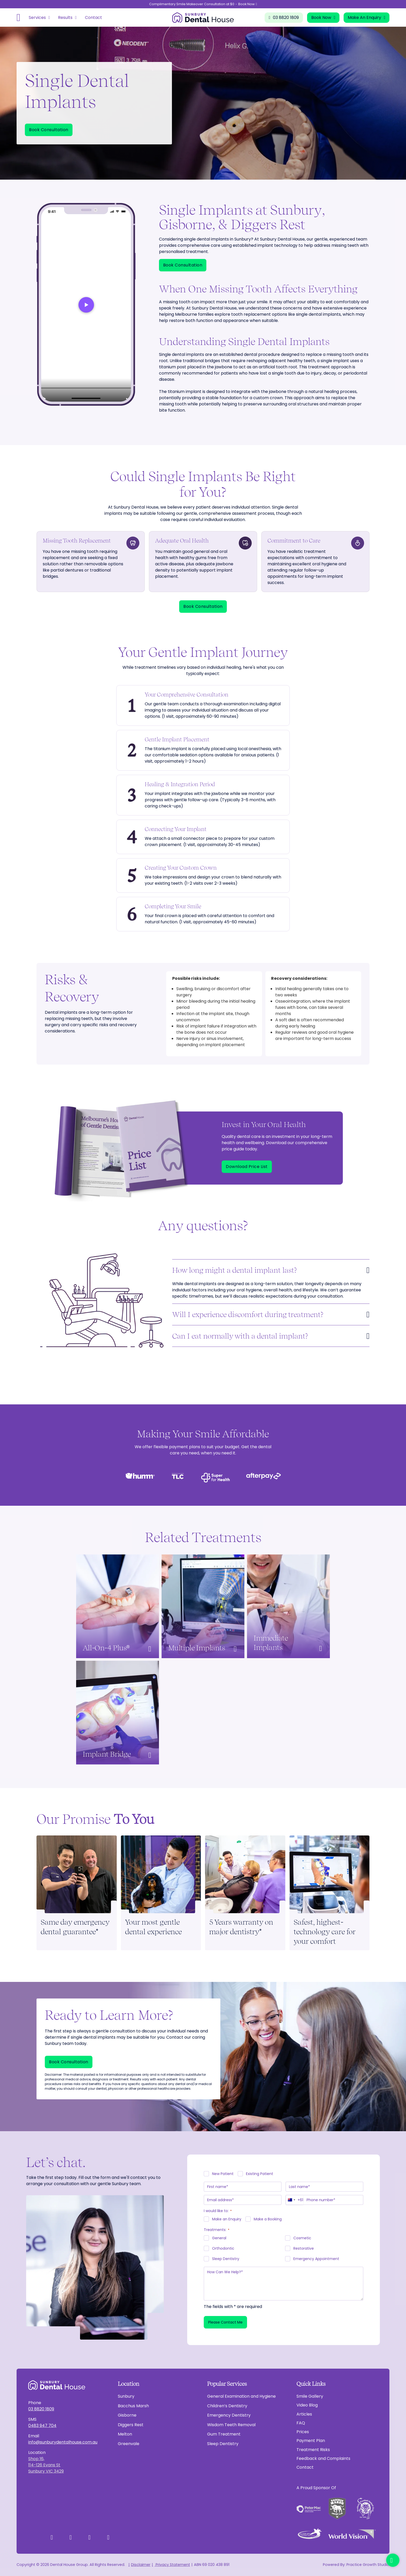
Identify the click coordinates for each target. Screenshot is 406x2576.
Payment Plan (310, 2441)
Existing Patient (259, 2173)
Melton (125, 2434)
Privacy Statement (172, 2564)
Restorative (303, 2248)
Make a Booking (268, 2219)
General (219, 2238)
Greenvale (128, 2444)
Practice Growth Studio (367, 2564)
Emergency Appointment (316, 2258)
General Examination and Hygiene (241, 2396)
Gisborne (127, 2415)
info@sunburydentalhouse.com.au (62, 2442)
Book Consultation (48, 130)
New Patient (223, 2173)
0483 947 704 (42, 2426)
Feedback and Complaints (323, 2458)
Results (65, 17)
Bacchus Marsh (133, 2406)
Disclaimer (140, 2564)
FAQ (300, 2423)
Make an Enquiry (226, 2219)
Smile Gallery (309, 2396)
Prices (302, 2432)
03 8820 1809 (41, 2409)
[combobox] (294, 2200)
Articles (304, 2414)
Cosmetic (302, 2238)
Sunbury (126, 2396)
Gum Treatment (224, 2434)
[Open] (18, 17)
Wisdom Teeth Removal (231, 2425)
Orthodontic (223, 2248)
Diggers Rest (130, 2425)
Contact (93, 17)
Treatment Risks (313, 2450)
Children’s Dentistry (227, 2406)
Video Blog (307, 2405)
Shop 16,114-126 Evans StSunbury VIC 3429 (46, 2465)
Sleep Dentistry (225, 2258)
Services (37, 17)
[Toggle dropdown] (49, 18)
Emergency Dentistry (229, 2415)
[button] (270, 1270)
